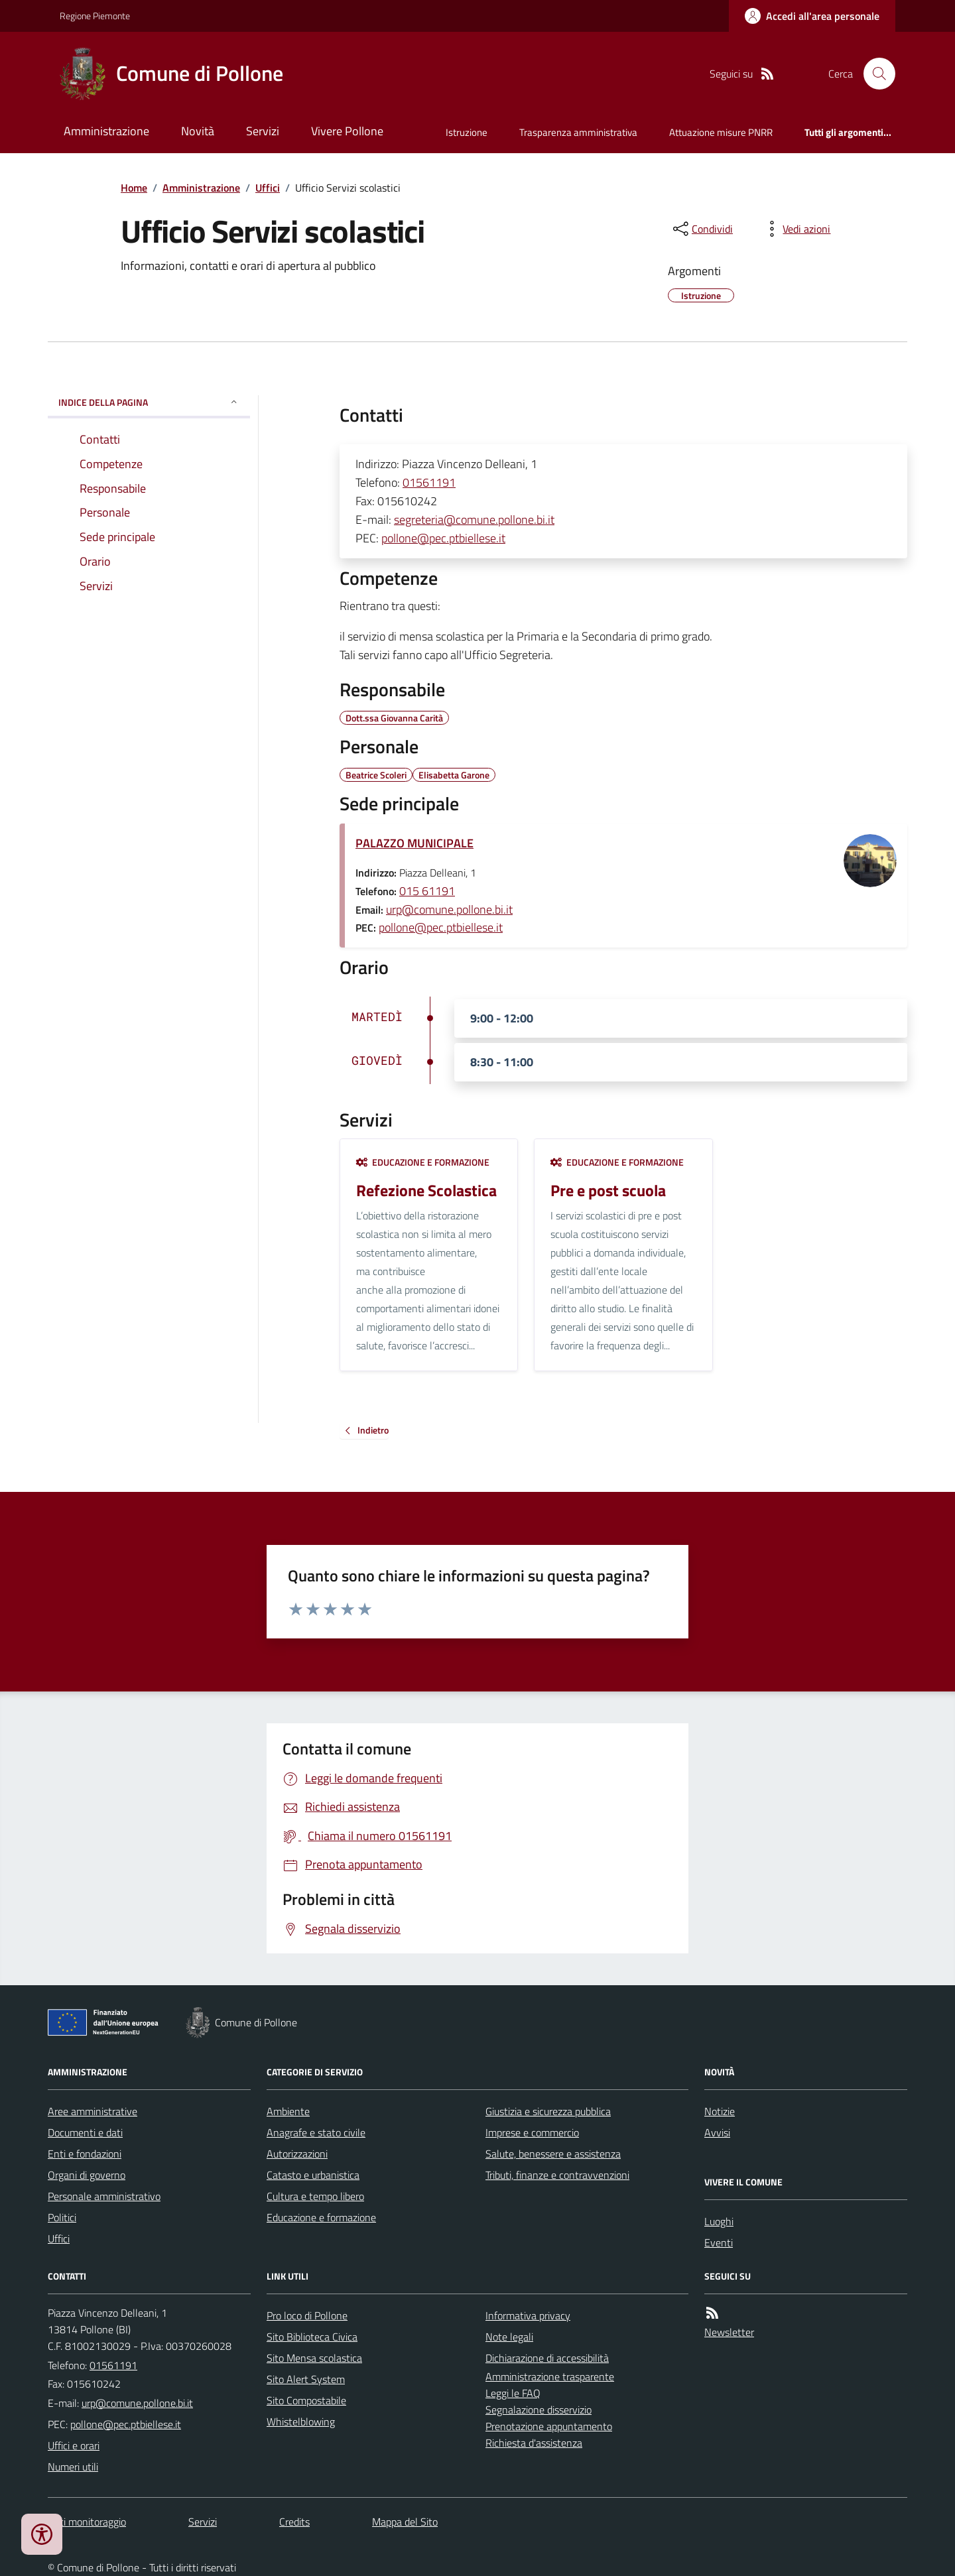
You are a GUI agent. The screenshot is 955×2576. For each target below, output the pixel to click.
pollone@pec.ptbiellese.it (443, 538)
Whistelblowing (301, 2421)
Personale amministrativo (104, 2196)
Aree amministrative (92, 2111)
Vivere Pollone (347, 131)
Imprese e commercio (532, 2132)
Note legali (509, 2337)
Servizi (262, 131)
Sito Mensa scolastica (314, 2358)
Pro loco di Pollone (307, 2315)
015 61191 (427, 891)
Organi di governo (86, 2175)
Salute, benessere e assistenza (553, 2154)
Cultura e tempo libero (315, 2196)
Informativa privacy (527, 2315)
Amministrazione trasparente (549, 2376)
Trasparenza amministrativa (578, 132)
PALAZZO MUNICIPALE (414, 843)
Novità (197, 131)
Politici (62, 2217)
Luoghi (718, 2221)
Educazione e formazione (422, 1162)
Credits (294, 2522)
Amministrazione (106, 131)
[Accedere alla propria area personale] (812, 16)
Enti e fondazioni (84, 2154)
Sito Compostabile (306, 2400)
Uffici (267, 188)
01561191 (429, 482)
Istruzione (466, 132)
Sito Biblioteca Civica (312, 2337)
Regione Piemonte (95, 16)
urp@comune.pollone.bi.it (449, 909)
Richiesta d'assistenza (533, 2443)
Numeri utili (73, 2467)
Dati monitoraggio (87, 2522)
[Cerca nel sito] (874, 74)
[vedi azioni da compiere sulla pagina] (796, 228)
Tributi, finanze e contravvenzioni (557, 2175)
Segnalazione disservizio (538, 2410)
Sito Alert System (306, 2379)
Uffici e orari (73, 2445)
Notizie (719, 2111)
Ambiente (288, 2111)
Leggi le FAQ (513, 2393)
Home (134, 188)
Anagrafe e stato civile (316, 2132)
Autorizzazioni (297, 2154)
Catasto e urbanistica (313, 2175)
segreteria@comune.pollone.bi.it (474, 519)
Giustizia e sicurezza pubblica (548, 2111)
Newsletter (729, 2332)
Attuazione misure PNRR (721, 132)
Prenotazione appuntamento (548, 2426)
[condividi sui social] (701, 228)
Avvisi (717, 2132)
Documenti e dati (85, 2132)
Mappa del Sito (405, 2522)
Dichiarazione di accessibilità (547, 2358)
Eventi (718, 2242)
